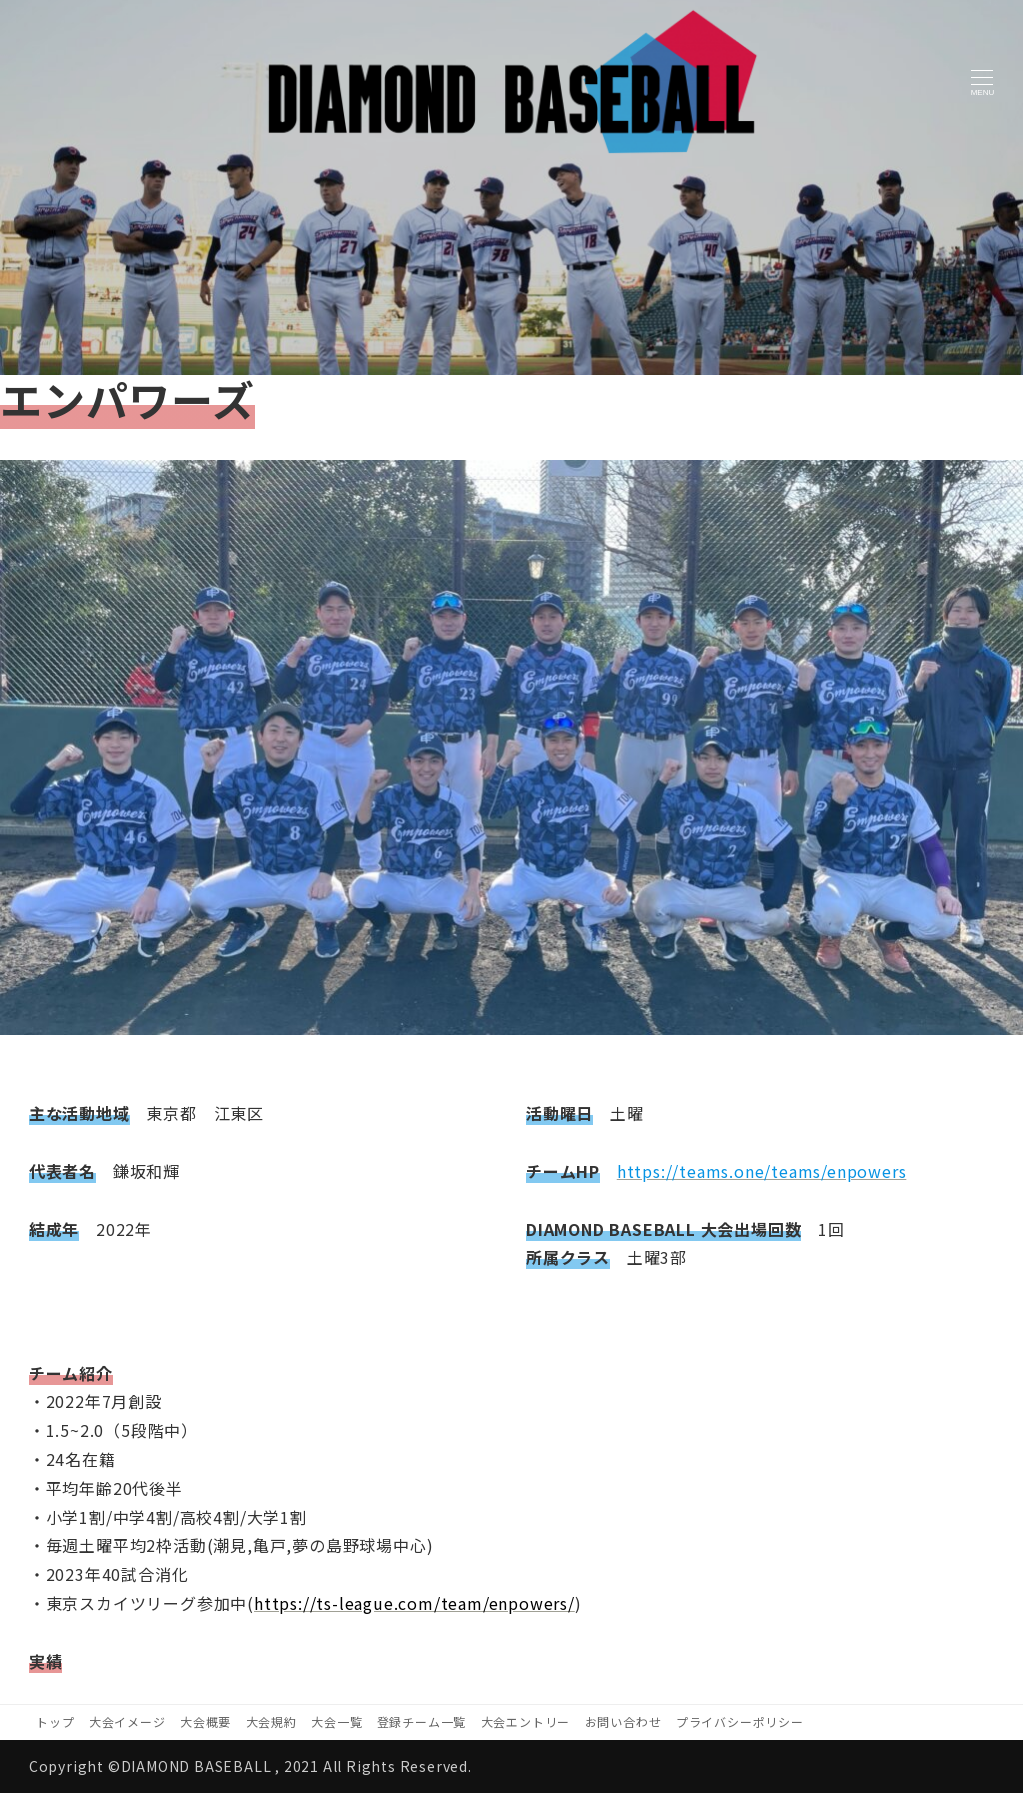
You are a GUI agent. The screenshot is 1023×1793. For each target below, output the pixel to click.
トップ (55, 1721)
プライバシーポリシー (740, 1721)
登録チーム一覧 (422, 1721)
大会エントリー (526, 1721)
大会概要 (205, 1721)
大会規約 (271, 1721)
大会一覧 (336, 1721)
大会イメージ (127, 1721)
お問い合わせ (623, 1721)
